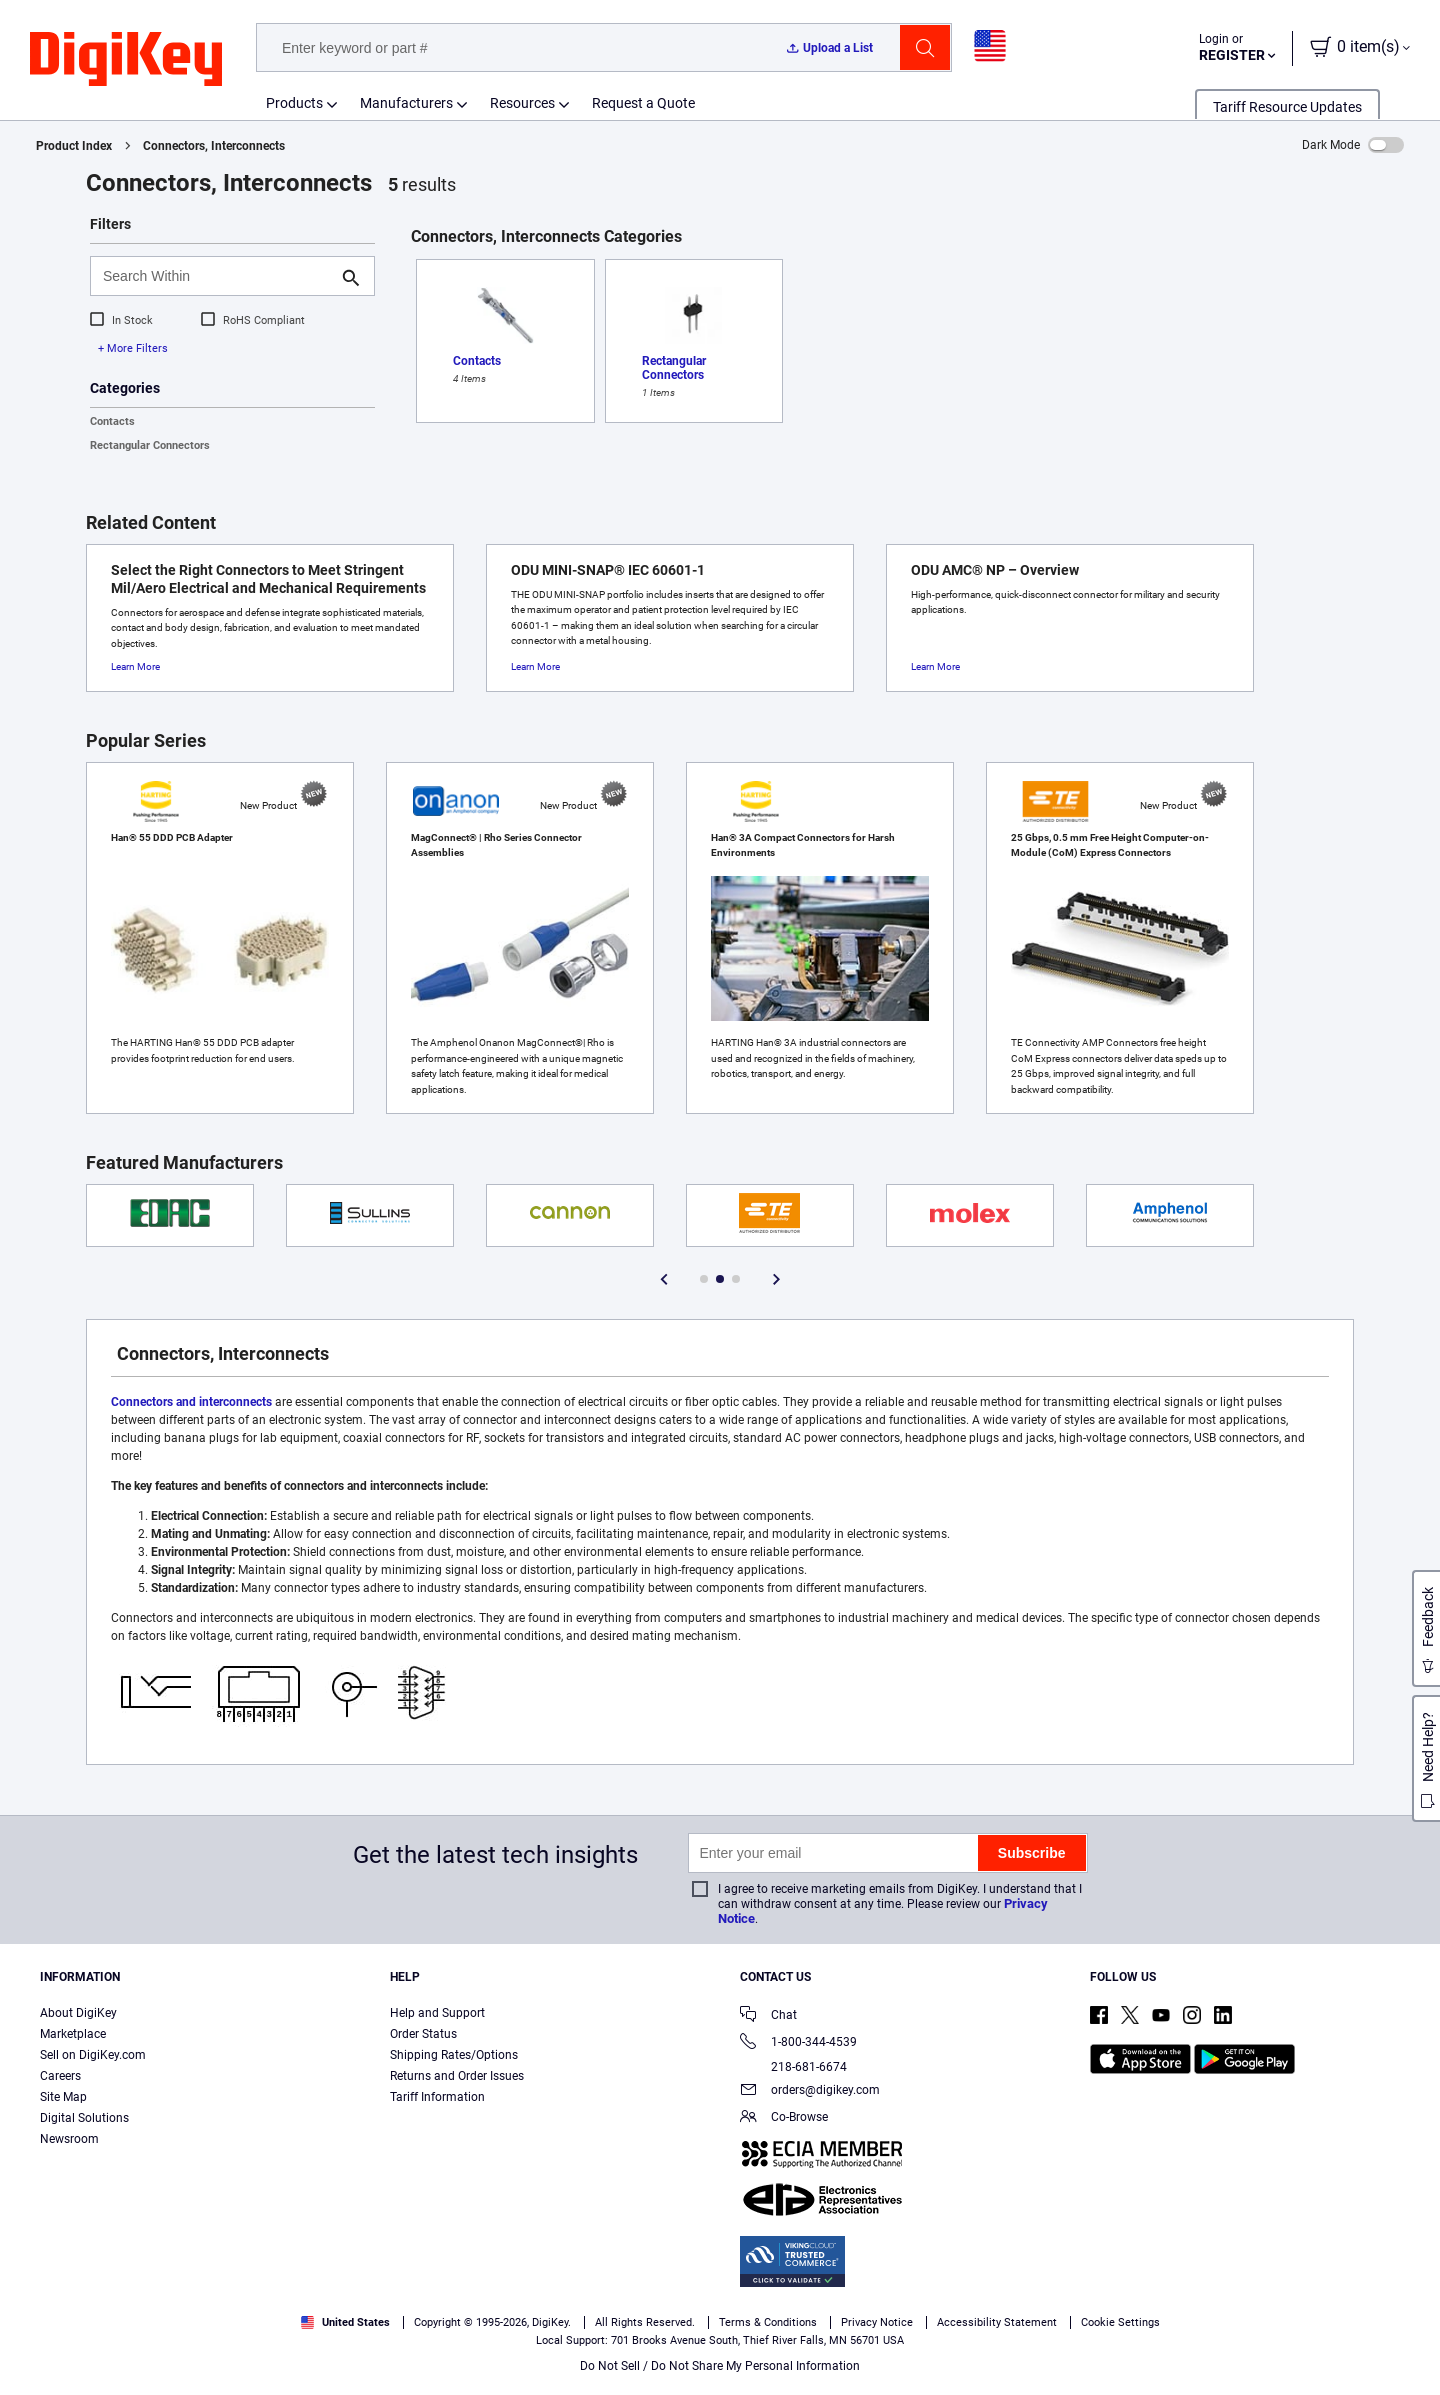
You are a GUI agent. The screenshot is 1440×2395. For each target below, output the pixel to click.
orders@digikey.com (810, 2091)
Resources (522, 103)
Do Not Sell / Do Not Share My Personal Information (720, 2366)
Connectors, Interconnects (214, 146)
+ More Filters (133, 348)
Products (294, 103)
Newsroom (69, 2139)
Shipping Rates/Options (454, 2055)
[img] (126, 60)
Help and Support (437, 2013)
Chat (768, 2016)
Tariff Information (437, 2097)
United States (345, 2322)
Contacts (112, 421)
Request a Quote (643, 103)
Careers (60, 2076)
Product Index (74, 146)
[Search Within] (216, 276)
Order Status (423, 2034)
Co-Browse (784, 2118)
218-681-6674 (793, 2067)
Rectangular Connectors (150, 445)
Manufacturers (406, 103)
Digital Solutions (84, 2118)
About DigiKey (78, 2013)
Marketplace (73, 2034)
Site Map (63, 2097)
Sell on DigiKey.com (93, 2055)
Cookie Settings (1120, 2322)
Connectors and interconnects (191, 1402)
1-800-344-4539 (798, 2043)
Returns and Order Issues (457, 2076)
